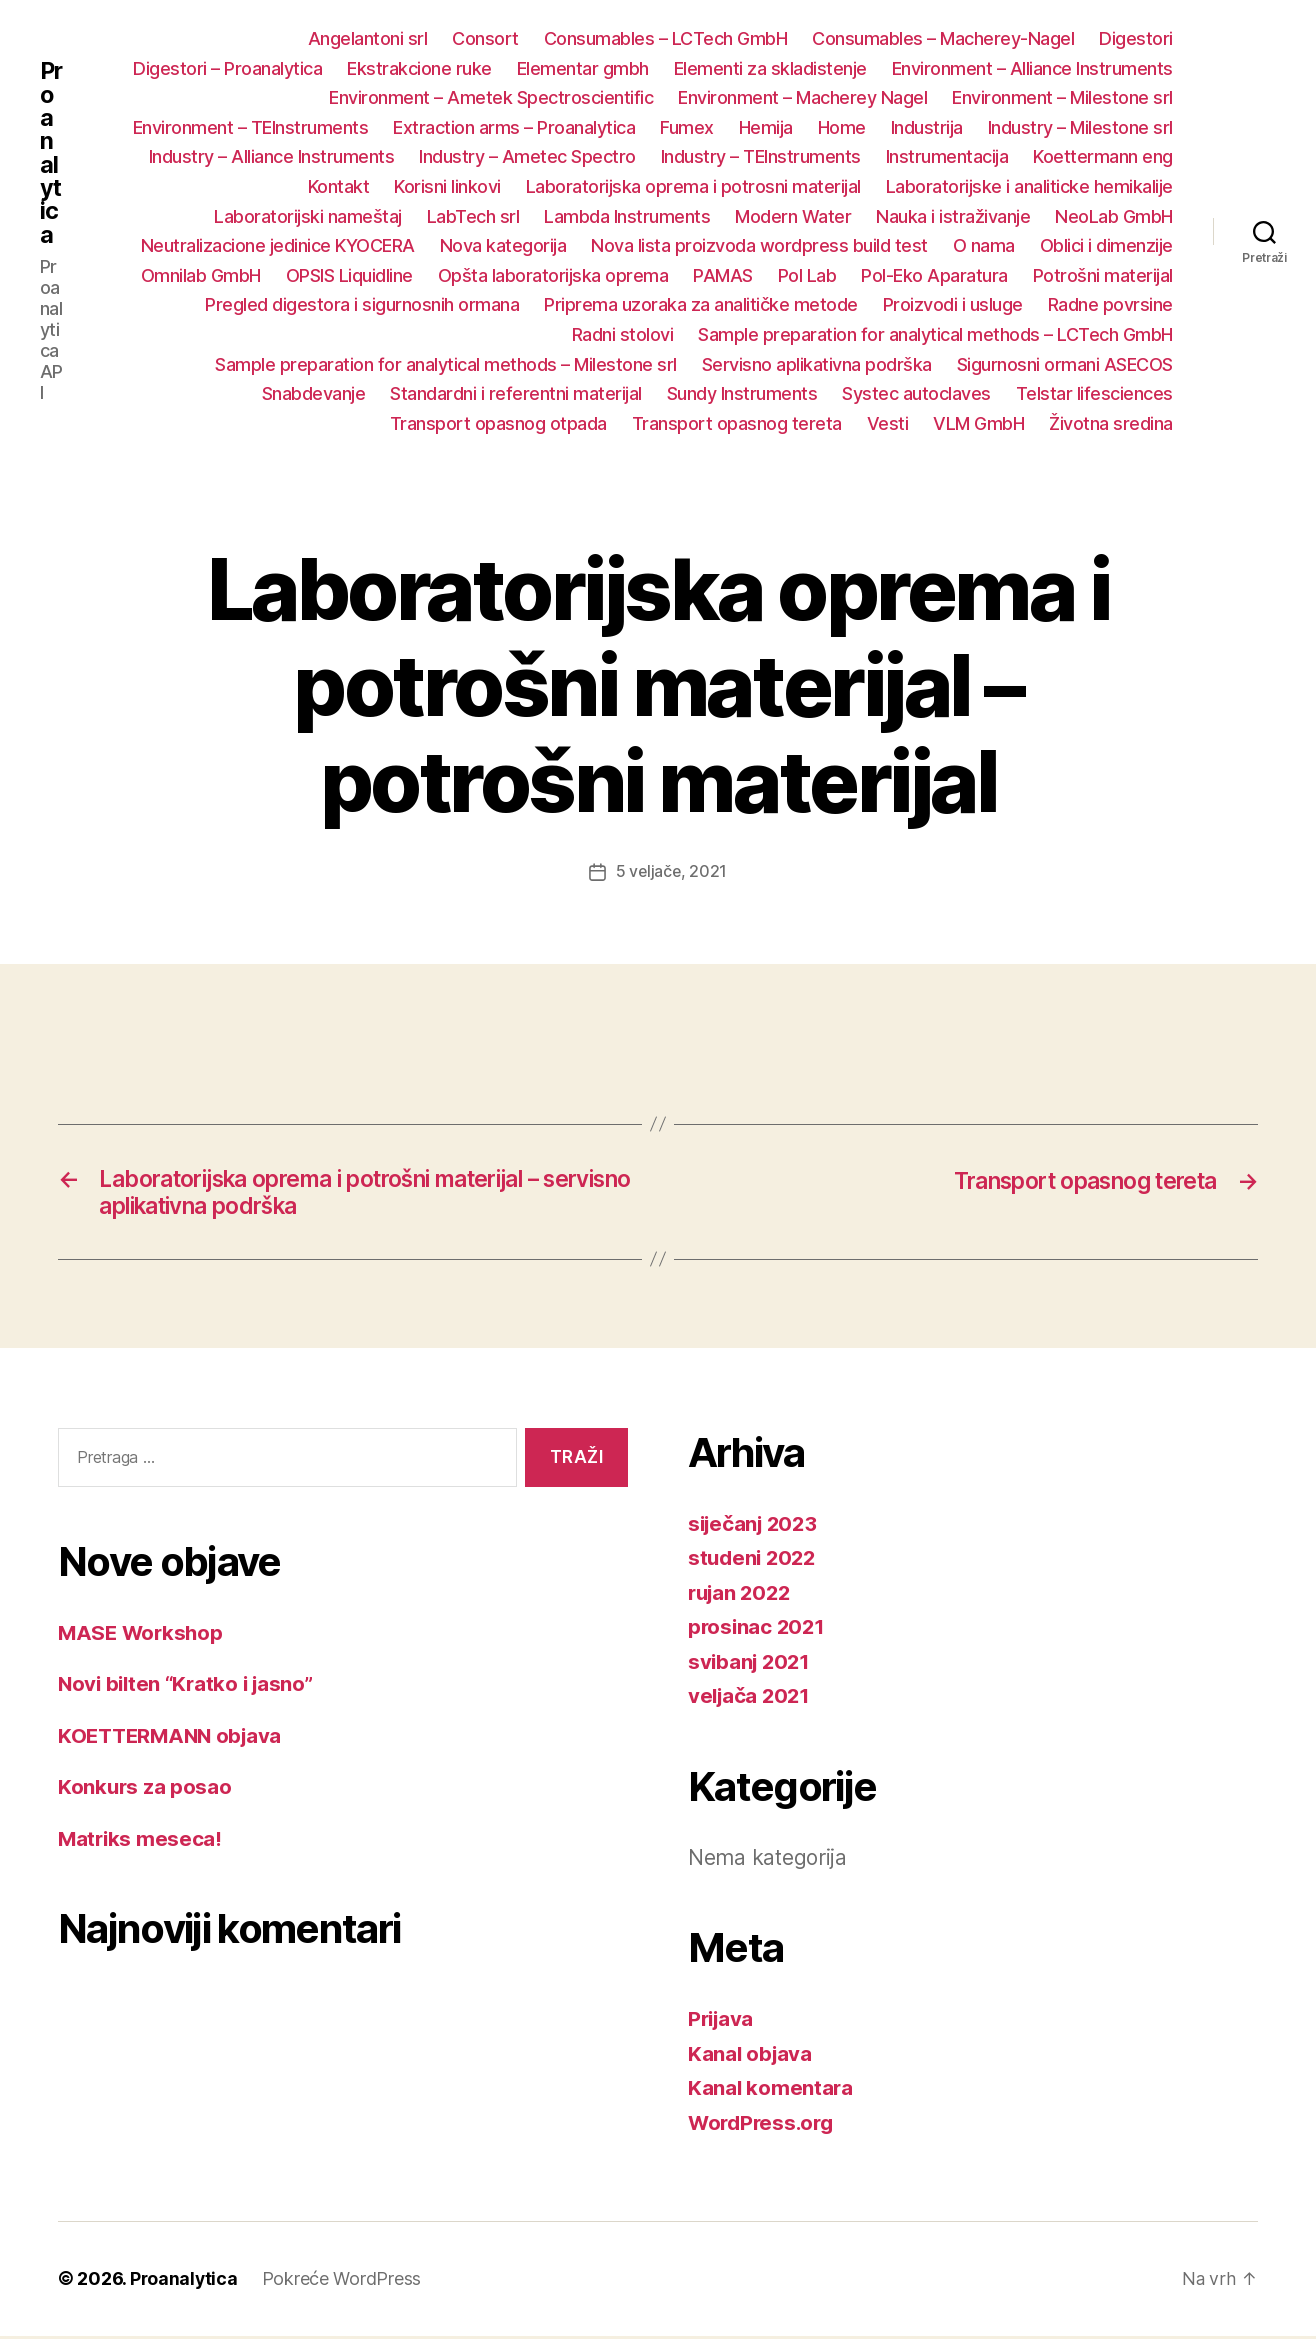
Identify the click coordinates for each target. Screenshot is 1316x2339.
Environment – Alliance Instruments (1032, 68)
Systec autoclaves (916, 393)
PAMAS (723, 275)
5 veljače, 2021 (671, 871)
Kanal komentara (771, 2091)
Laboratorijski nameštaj (308, 216)
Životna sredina (1111, 423)
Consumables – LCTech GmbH (666, 38)
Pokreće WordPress (343, 2282)
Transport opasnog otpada (498, 423)
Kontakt (339, 186)
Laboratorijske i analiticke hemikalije (1029, 186)
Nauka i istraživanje (953, 216)
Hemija (766, 127)
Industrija (927, 127)
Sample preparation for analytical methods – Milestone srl (446, 364)
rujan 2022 (742, 1595)
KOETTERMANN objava (174, 1738)
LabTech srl (473, 216)
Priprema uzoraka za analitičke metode (701, 304)
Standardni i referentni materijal (516, 393)
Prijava (722, 2022)
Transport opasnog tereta (737, 423)
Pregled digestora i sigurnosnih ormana (362, 304)
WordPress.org (764, 2125)
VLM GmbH (978, 423)
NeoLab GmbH (1114, 216)
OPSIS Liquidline (349, 275)
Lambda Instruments (627, 216)
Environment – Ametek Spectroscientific (491, 97)
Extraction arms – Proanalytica (514, 127)
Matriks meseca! (141, 1841)
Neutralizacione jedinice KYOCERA (278, 245)
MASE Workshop (143, 1635)
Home (842, 127)
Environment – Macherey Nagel (802, 97)
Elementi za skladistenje (770, 68)
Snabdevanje (314, 393)
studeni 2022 (754, 1561)
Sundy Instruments (742, 393)
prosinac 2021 (758, 1630)
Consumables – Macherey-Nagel (943, 38)
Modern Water (793, 216)
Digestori (1136, 38)
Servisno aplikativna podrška (817, 364)
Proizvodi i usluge (953, 304)
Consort (485, 38)
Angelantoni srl (368, 38)
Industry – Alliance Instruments (272, 156)
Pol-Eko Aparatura (934, 275)
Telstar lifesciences (1094, 393)
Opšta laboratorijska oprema (553, 275)
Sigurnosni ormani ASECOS (1065, 364)
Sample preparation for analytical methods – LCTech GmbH (935, 334)
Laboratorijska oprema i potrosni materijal (693, 186)
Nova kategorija (503, 245)
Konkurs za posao (146, 1789)
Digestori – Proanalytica (227, 68)
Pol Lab (807, 275)
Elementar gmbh (583, 68)
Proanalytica (52, 153)
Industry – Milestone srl (1080, 127)
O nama (984, 245)
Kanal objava (751, 2056)
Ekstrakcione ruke (419, 68)
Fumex (687, 127)
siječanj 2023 (756, 1526)
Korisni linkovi (447, 186)
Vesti (888, 423)
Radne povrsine (1110, 304)
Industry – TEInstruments (761, 156)
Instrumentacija (947, 156)
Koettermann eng (1103, 156)
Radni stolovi (623, 334)
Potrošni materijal (1103, 275)
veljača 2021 (751, 1699)
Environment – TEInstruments (251, 127)
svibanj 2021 (751, 1664)
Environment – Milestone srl (1062, 97)
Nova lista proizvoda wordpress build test (759, 245)
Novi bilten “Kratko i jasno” (190, 1686)
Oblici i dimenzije (1106, 245)
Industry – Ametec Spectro (527, 156)
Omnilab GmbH (201, 275)
